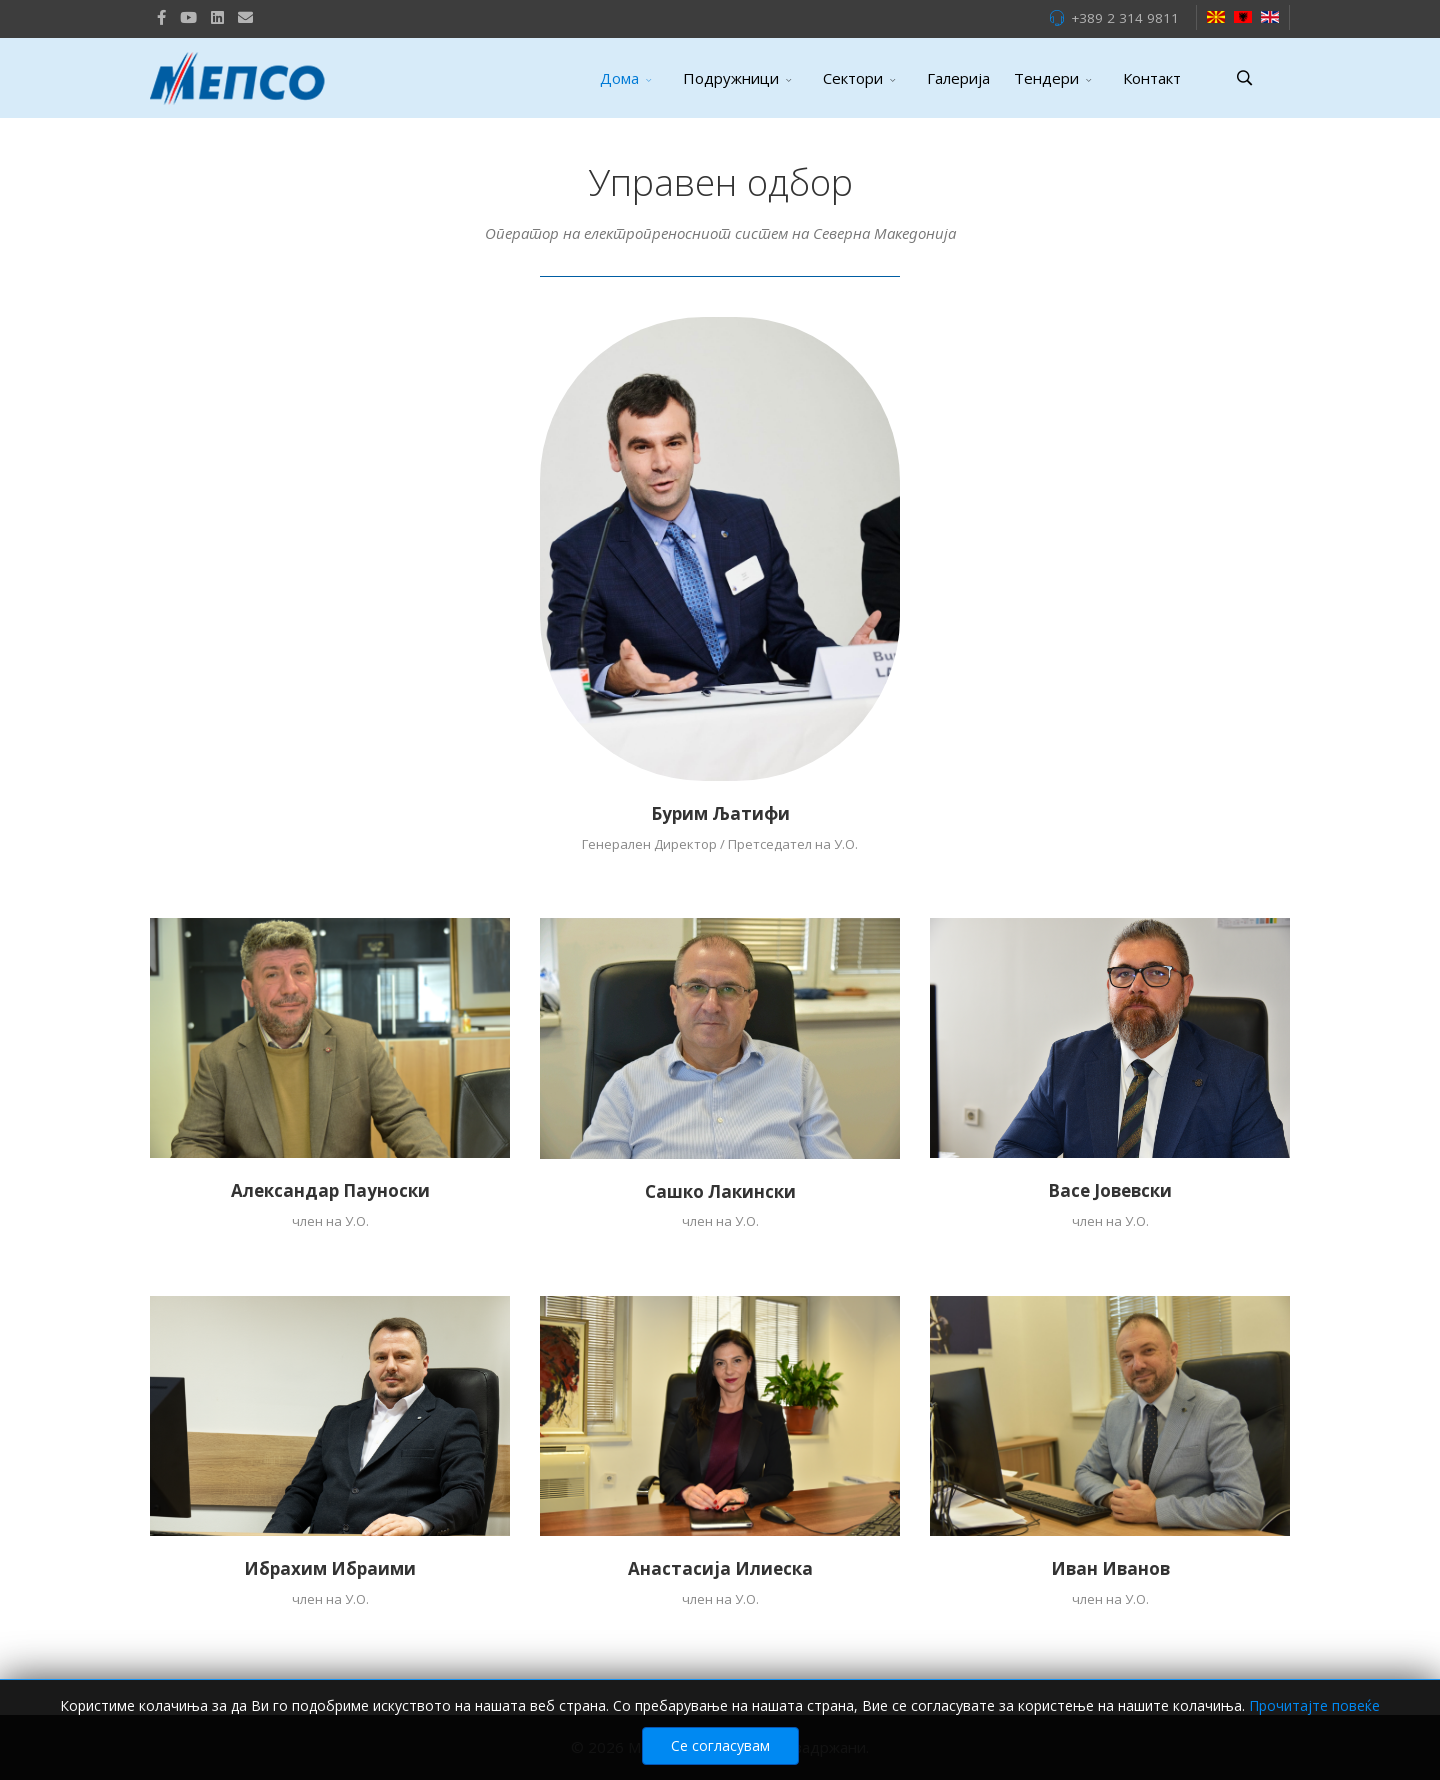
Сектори (853, 78)
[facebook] (161, 17)
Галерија (958, 78)
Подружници (731, 78)
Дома (619, 78)
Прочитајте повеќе (1314, 1705)
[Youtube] (188, 17)
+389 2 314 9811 (1125, 18)
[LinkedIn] (217, 17)
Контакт (1152, 78)
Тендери (1046, 78)
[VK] (245, 17)
